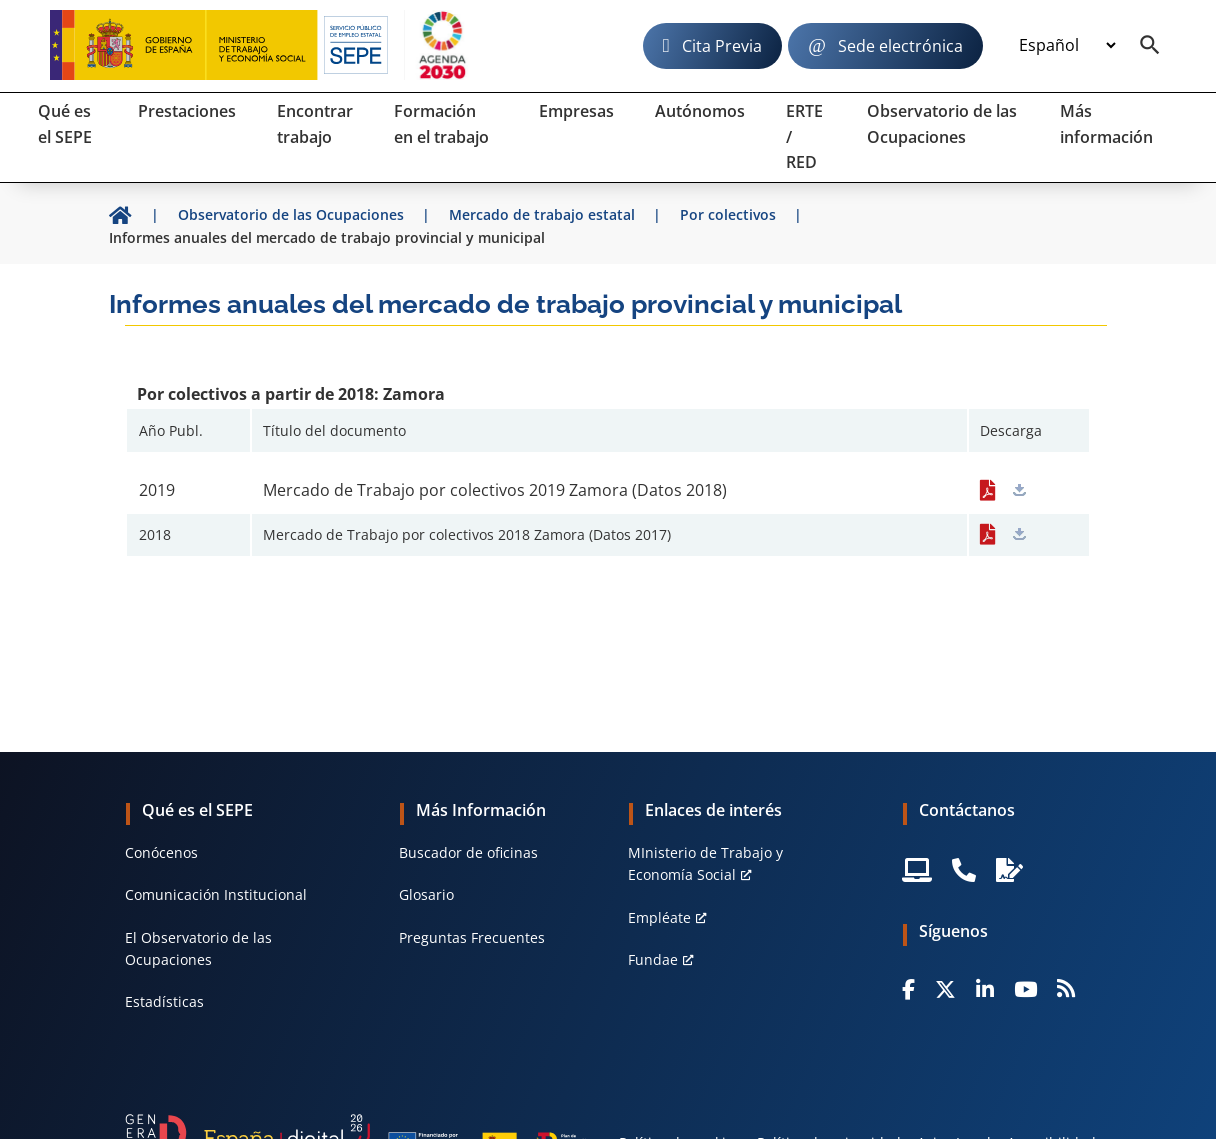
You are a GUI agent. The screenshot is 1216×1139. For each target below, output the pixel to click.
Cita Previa (722, 46)
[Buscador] (1150, 46)
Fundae (653, 959)
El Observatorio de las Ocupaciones (198, 948)
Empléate (659, 917)
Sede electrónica (900, 46)
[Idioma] (1067, 46)
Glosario (426, 894)
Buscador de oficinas (468, 852)
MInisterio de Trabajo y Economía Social (705, 863)
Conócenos (161, 852)
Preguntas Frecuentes (472, 937)
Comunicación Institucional (216, 894)
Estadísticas (164, 1001)
